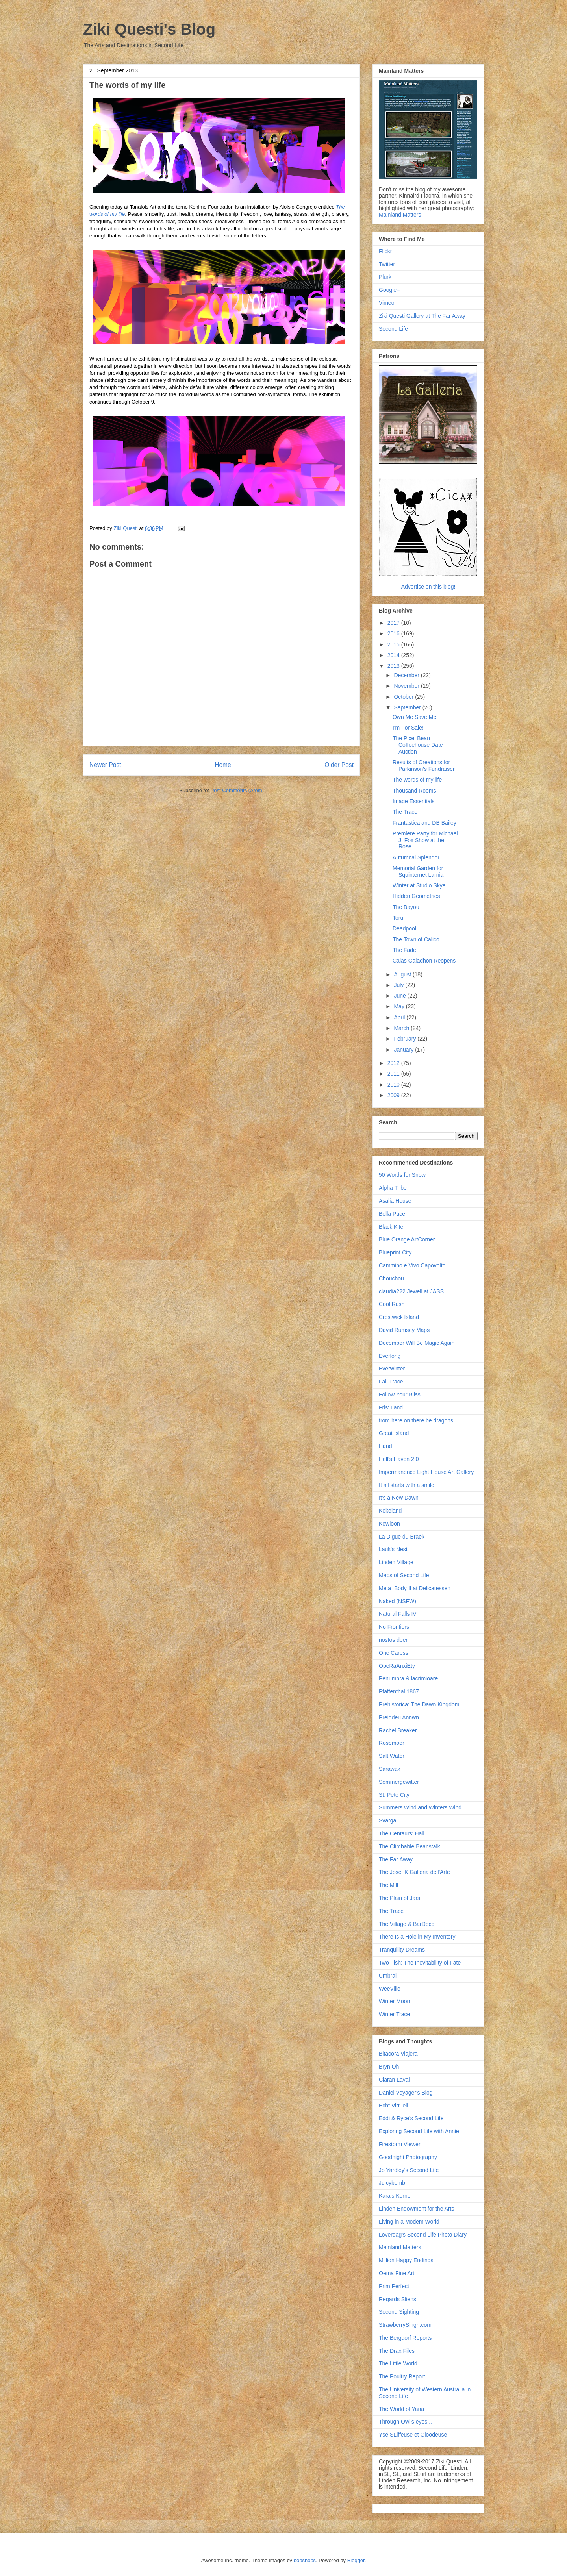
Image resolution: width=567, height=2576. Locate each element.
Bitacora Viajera (398, 2053)
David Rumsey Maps (404, 1330)
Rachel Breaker (398, 1730)
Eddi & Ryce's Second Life (411, 2118)
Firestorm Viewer (400, 2144)
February (405, 1038)
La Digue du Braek (401, 1536)
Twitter (387, 264)
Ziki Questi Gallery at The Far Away (422, 316)
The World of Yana (401, 2409)
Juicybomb (392, 2183)
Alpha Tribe (393, 1188)
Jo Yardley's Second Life (409, 2170)
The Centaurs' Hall (401, 1833)
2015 (394, 644)
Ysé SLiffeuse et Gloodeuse (413, 2435)
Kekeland (390, 1510)
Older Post (339, 764)
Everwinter (392, 1368)
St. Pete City (394, 1795)
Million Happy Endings (406, 2260)
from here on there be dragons (416, 1420)
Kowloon (389, 1523)
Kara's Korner (395, 2196)
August (403, 974)
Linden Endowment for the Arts (416, 2209)
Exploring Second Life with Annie (419, 2131)
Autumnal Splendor (416, 857)
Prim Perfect (394, 2286)
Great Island (394, 1433)
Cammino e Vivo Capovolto (412, 1265)
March (402, 1028)
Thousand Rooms (414, 790)
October (404, 697)
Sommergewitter (399, 1782)
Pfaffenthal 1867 (399, 1691)
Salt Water (391, 1756)
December (407, 675)
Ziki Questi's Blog (149, 29)
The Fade (404, 950)
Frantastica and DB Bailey (424, 823)
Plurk (385, 277)
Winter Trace (394, 2014)
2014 (394, 655)
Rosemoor (391, 1743)
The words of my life (417, 779)
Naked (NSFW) (397, 1601)
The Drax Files (397, 2351)
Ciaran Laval (394, 2079)
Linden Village (396, 1562)
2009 (394, 1095)
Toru (398, 918)
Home (223, 764)
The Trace (405, 812)
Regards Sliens (397, 2299)
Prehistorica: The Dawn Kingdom (419, 1704)
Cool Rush (391, 1304)
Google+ (389, 290)
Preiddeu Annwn (399, 1717)
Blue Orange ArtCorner (407, 1239)
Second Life (393, 329)
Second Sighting (399, 2312)
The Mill (388, 1885)
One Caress (393, 1653)
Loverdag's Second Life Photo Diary (423, 2235)
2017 (394, 623)
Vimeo (386, 303)
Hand (385, 1446)
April (400, 1017)
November (407, 686)
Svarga (387, 1820)
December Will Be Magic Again (416, 1343)
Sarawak (389, 1769)
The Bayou (406, 907)
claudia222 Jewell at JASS (411, 1291)
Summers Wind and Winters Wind (420, 1807)
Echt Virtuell (393, 2105)
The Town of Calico (416, 939)
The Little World (398, 2363)
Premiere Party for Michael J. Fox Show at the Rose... (425, 840)
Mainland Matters (400, 214)
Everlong (389, 1356)
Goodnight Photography (408, 2157)
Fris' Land (391, 1407)
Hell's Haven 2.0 (399, 1459)
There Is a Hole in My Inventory (417, 1936)
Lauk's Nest (393, 1549)
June (400, 996)
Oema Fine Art (396, 2273)
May (400, 1006)
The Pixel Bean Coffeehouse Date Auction (418, 745)
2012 (394, 1063)
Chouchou (391, 1278)
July (399, 985)
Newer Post (105, 764)
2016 (394, 633)
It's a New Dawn (399, 1497)
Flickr (385, 251)
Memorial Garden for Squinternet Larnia (418, 871)
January (404, 1049)
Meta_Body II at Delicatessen (414, 1588)
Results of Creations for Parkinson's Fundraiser (424, 765)
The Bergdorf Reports (405, 2338)
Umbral (388, 1975)
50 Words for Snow (402, 1175)
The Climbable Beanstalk (409, 1846)
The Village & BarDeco (406, 1924)
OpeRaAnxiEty (397, 1666)
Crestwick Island (399, 1317)
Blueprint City (395, 1252)
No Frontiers (394, 1627)
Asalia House (395, 1201)
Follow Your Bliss (400, 1394)
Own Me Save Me (414, 717)
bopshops (305, 2560)
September (408, 707)
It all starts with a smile (406, 1485)
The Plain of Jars (399, 1898)
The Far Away (396, 1859)
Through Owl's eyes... (405, 2422)
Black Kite (391, 1227)
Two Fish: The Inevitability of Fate (420, 1962)
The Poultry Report (402, 2376)
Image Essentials (414, 801)
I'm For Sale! (408, 727)
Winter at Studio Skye (419, 885)
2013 (394, 666)
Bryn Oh (389, 2066)
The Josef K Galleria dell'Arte (414, 1872)
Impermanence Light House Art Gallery (426, 1472)
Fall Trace (391, 1381)
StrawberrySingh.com (405, 2325)
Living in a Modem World (409, 2222)
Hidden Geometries (416, 896)
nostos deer (393, 1640)
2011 (394, 1073)
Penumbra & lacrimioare (408, 1678)
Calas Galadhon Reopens (424, 960)
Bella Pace (392, 1214)
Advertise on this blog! (428, 586)
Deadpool (404, 928)
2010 (394, 1085)
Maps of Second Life (404, 1575)
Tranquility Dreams (402, 1949)
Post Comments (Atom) (237, 790)
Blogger (356, 2560)
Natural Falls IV (398, 1614)
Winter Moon (394, 2001)
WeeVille (389, 1988)
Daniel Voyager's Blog (406, 2092)
